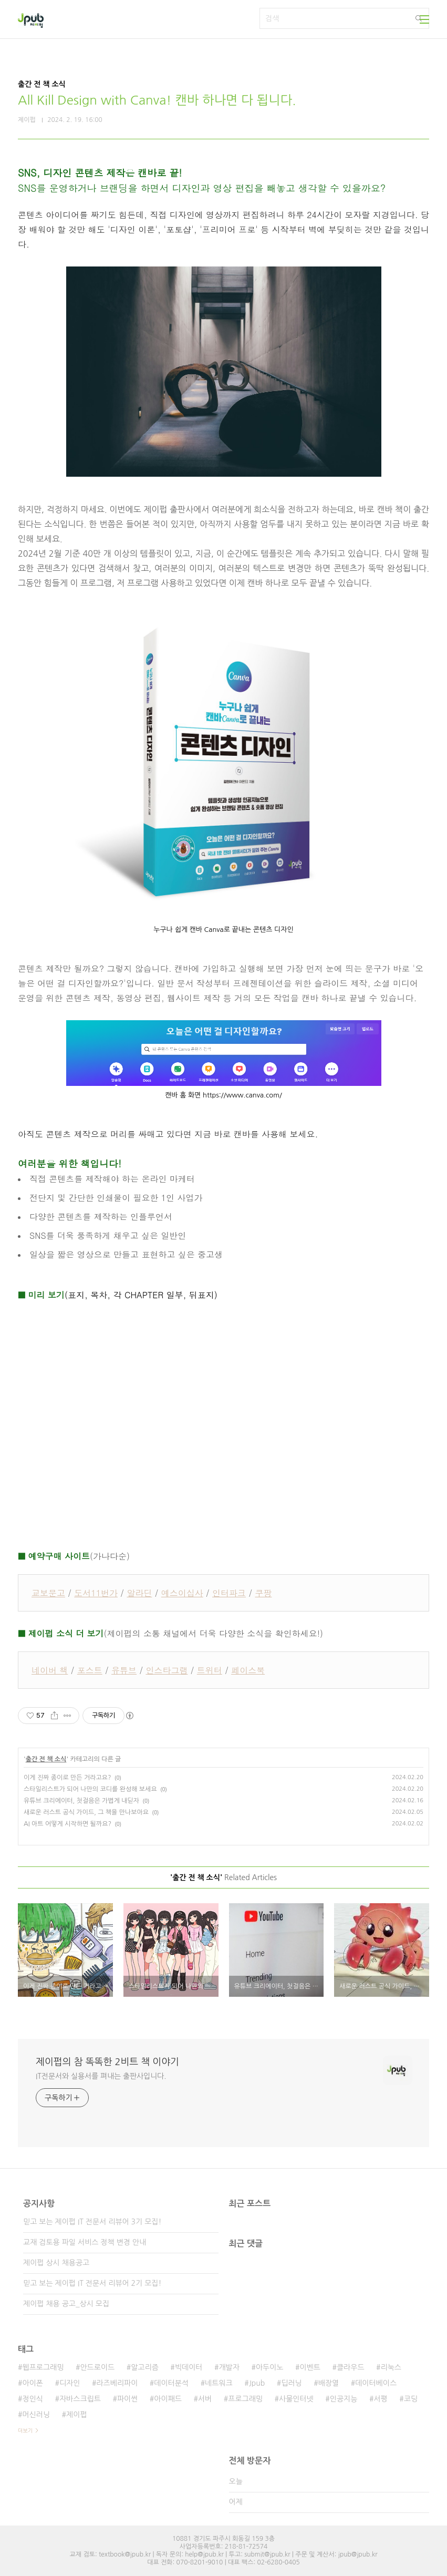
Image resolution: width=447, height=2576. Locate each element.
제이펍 (76, 2414)
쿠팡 (263, 1593)
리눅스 (391, 2367)
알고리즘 (145, 2367)
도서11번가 (96, 1593)
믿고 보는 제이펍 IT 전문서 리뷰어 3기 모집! (92, 2221)
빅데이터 (189, 2367)
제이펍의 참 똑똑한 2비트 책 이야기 (107, 2062)
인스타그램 (166, 1670)
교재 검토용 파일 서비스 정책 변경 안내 (84, 2242)
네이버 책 (50, 1670)
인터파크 (229, 1593)
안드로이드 (97, 2367)
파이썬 (127, 2399)
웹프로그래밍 (43, 2367)
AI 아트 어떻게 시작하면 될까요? (67, 1824)
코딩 (411, 2399)
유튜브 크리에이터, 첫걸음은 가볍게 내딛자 (81, 1801)
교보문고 (48, 1593)
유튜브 (124, 1670)
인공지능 (344, 2399)
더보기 (25, 2430)
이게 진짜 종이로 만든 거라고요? (67, 1777)
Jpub (257, 2383)
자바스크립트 (80, 2399)
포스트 (89, 1670)
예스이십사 (182, 1593)
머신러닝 (36, 2414)
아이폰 (32, 2383)
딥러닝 (291, 2383)
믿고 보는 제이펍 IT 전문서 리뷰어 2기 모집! (92, 2283)
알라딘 (139, 1593)
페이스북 (248, 1670)
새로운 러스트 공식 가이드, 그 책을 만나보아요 (86, 1812)
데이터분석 (171, 2383)
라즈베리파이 (117, 2383)
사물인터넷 (296, 2399)
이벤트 (309, 2367)
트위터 (209, 1670)
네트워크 (219, 2383)
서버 (205, 2399)
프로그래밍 (245, 2399)
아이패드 (168, 2399)
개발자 (229, 2367)
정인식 (32, 2399)
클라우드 (351, 2367)
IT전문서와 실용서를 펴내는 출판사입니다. (101, 2076)
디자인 (69, 2383)
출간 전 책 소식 (46, 1759)
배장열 (328, 2383)
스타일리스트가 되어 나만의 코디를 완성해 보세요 (90, 1789)
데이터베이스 (376, 2383)
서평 (380, 2399)
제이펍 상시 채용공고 (56, 2262)
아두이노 (270, 2367)
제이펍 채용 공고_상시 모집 (66, 2303)
